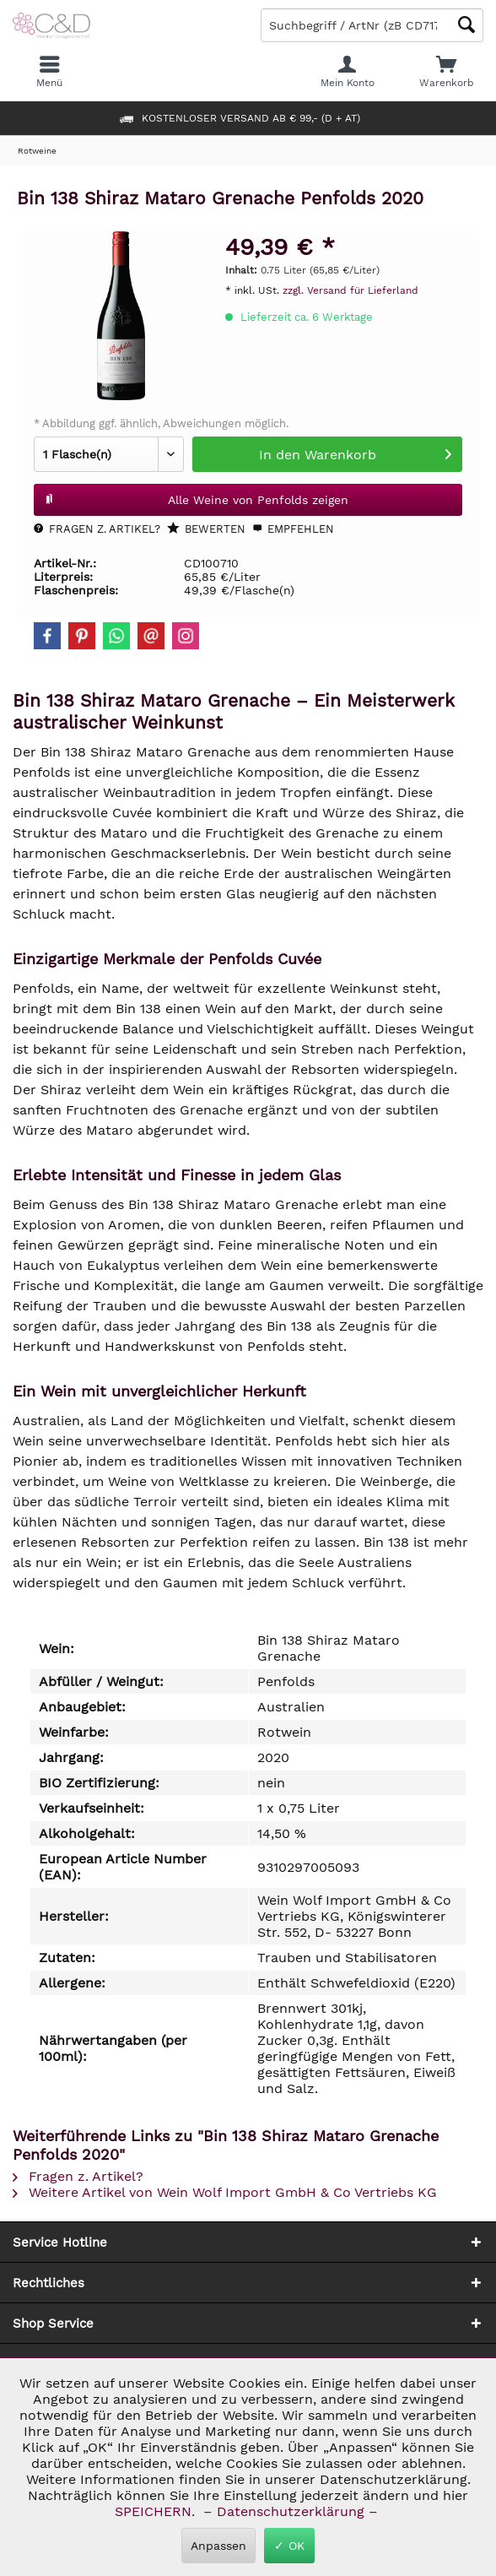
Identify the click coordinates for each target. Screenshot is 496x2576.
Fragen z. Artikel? (97, 529)
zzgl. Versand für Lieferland (350, 290)
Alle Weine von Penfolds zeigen (196, 496)
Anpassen (218, 2545)
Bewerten (206, 528)
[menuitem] (446, 71)
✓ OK (289, 2545)
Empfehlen (293, 529)
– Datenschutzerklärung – (290, 2511)
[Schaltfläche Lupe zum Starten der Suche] (466, 25)
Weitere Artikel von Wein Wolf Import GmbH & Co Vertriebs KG (225, 2192)
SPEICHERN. (157, 2511)
